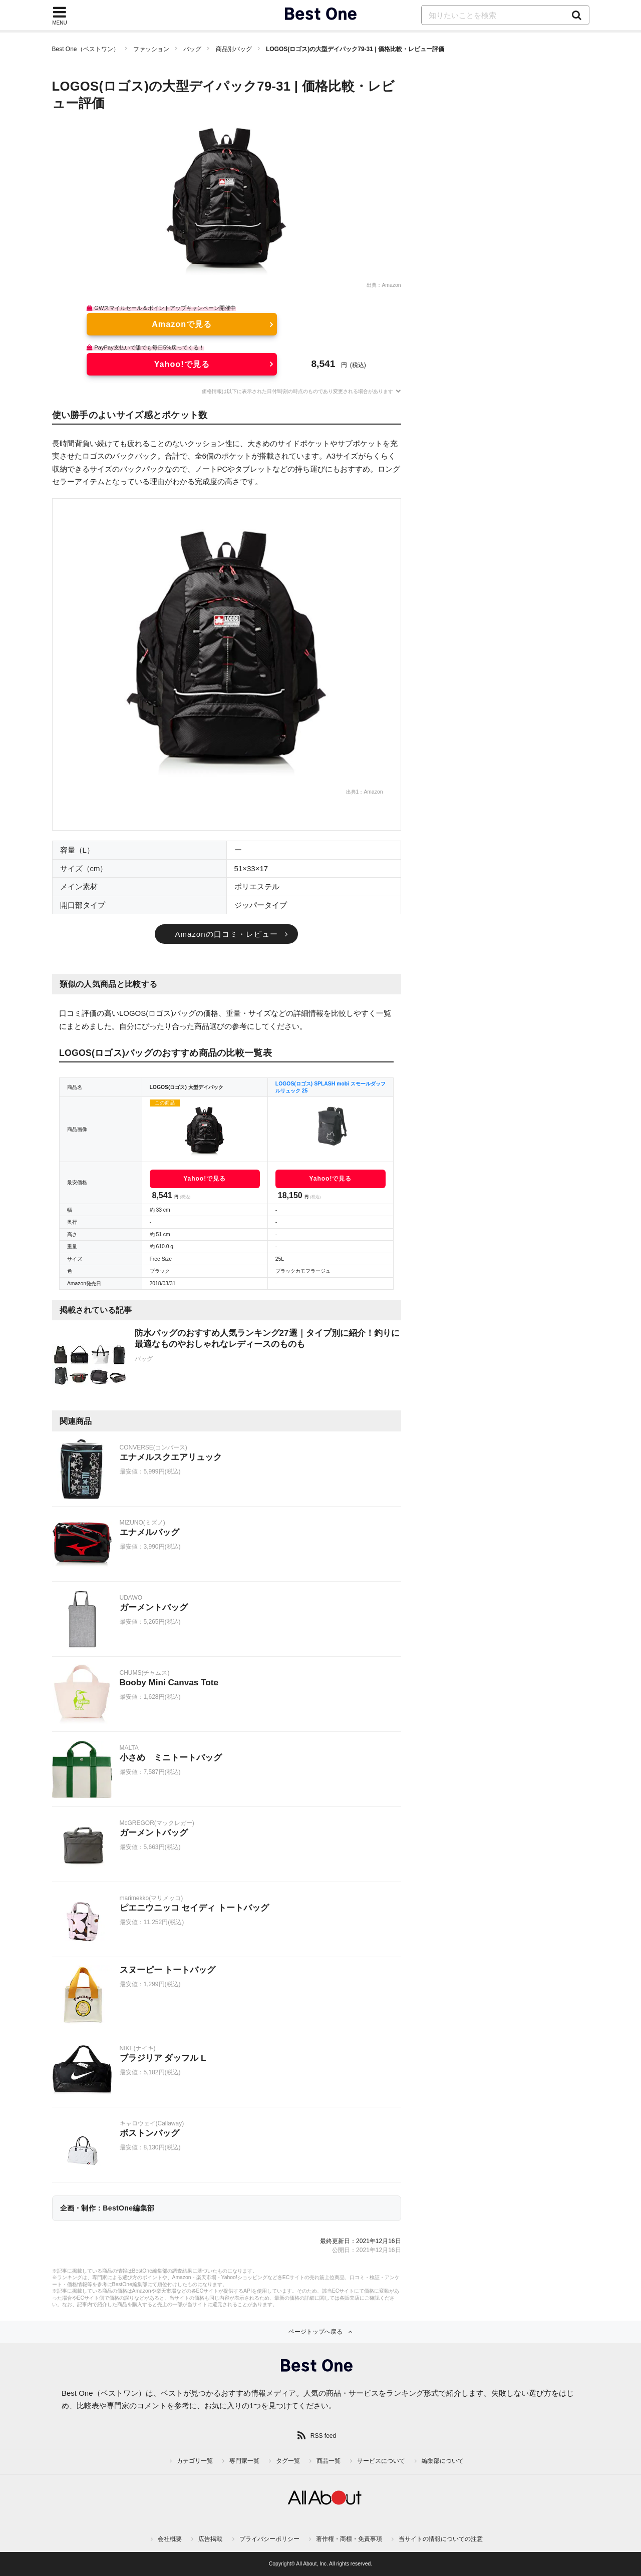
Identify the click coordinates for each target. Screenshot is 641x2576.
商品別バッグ (234, 49)
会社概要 (170, 2538)
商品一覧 (328, 2460)
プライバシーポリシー (269, 2538)
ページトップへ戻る (315, 2331)
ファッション (151, 49)
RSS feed (323, 2435)
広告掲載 (210, 2538)
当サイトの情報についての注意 (441, 2538)
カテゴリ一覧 (195, 2460)
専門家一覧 (244, 2460)
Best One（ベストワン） (85, 49)
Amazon (391, 285)
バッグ (192, 49)
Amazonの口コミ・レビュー (226, 934)
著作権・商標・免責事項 (349, 2538)
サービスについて (381, 2460)
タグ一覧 (288, 2460)
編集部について (443, 2460)
